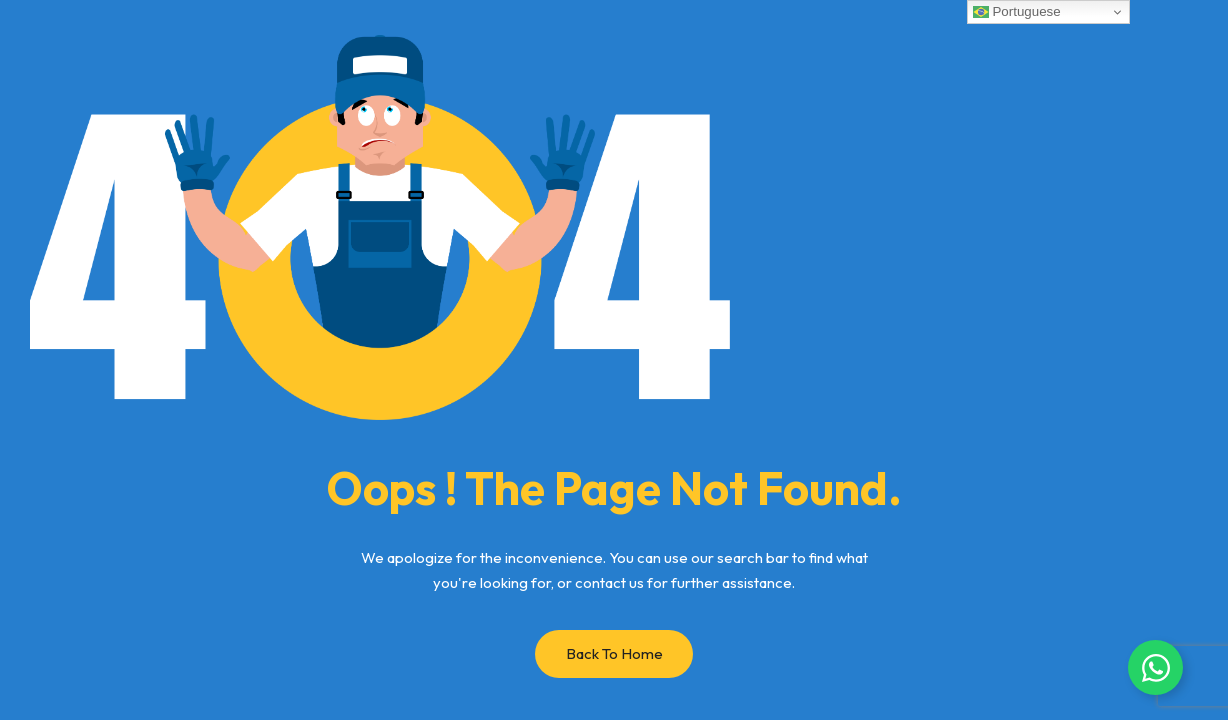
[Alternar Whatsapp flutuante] (1155, 667)
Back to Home (614, 653)
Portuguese (1017, 12)
